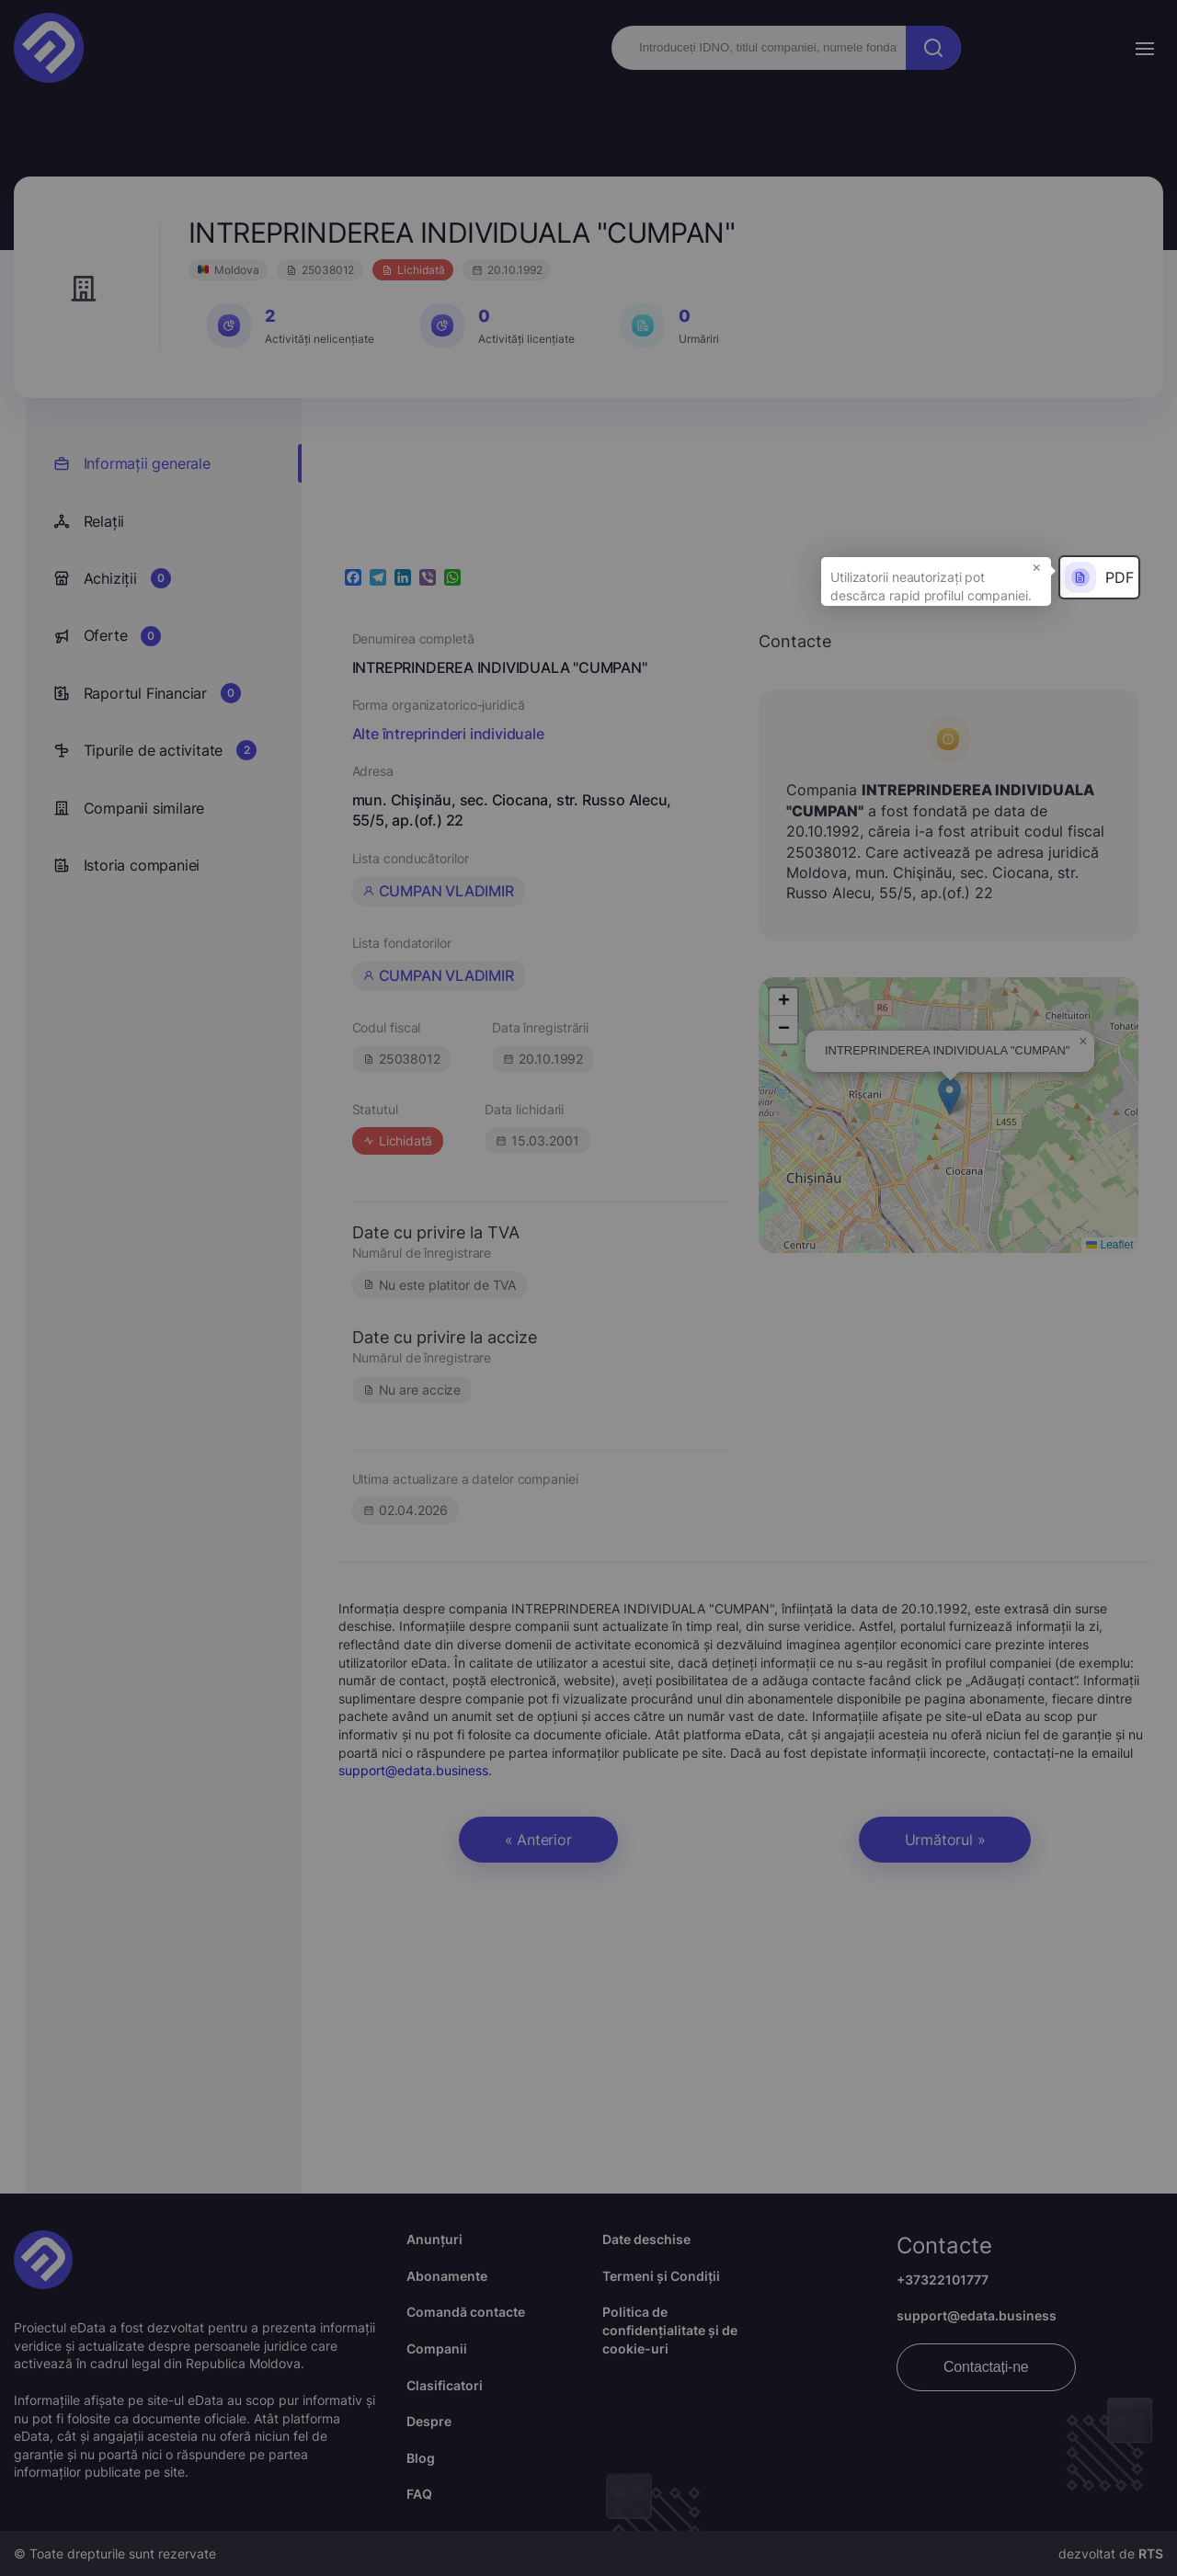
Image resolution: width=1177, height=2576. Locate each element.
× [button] (1037, 566)
